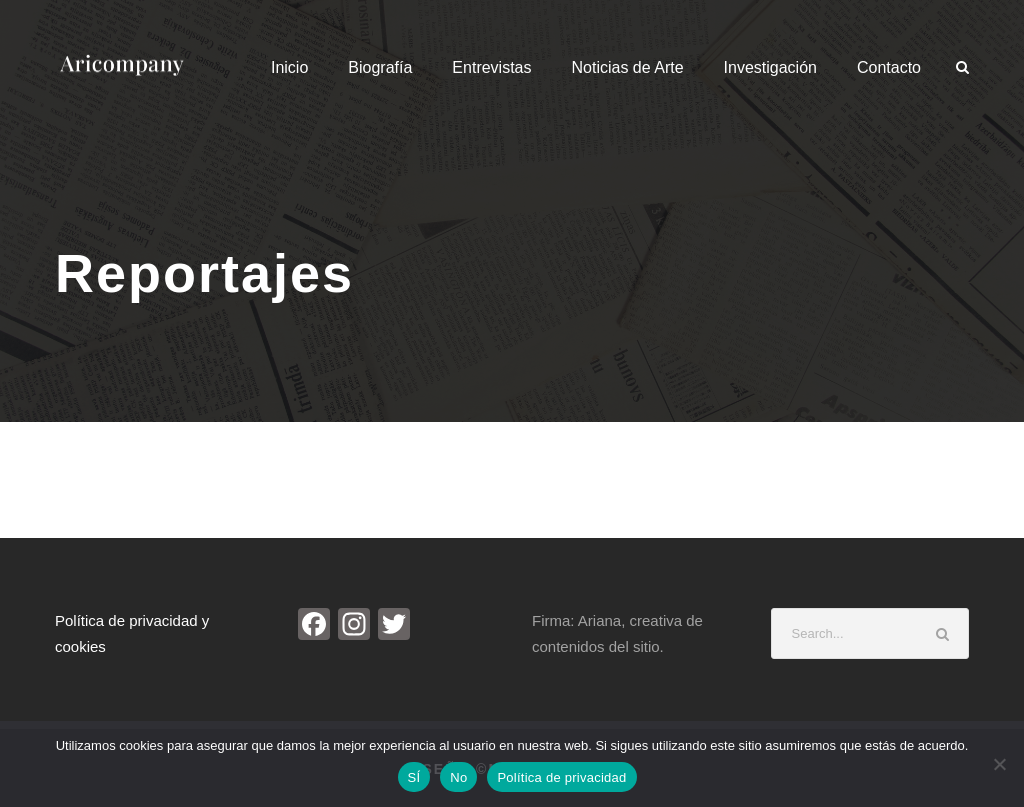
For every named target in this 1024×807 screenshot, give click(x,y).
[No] (999, 764)
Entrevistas (491, 67)
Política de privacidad (561, 777)
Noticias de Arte (628, 67)
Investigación (770, 67)
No (458, 777)
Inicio (289, 67)
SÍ (414, 777)
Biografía (380, 67)
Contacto (889, 67)
